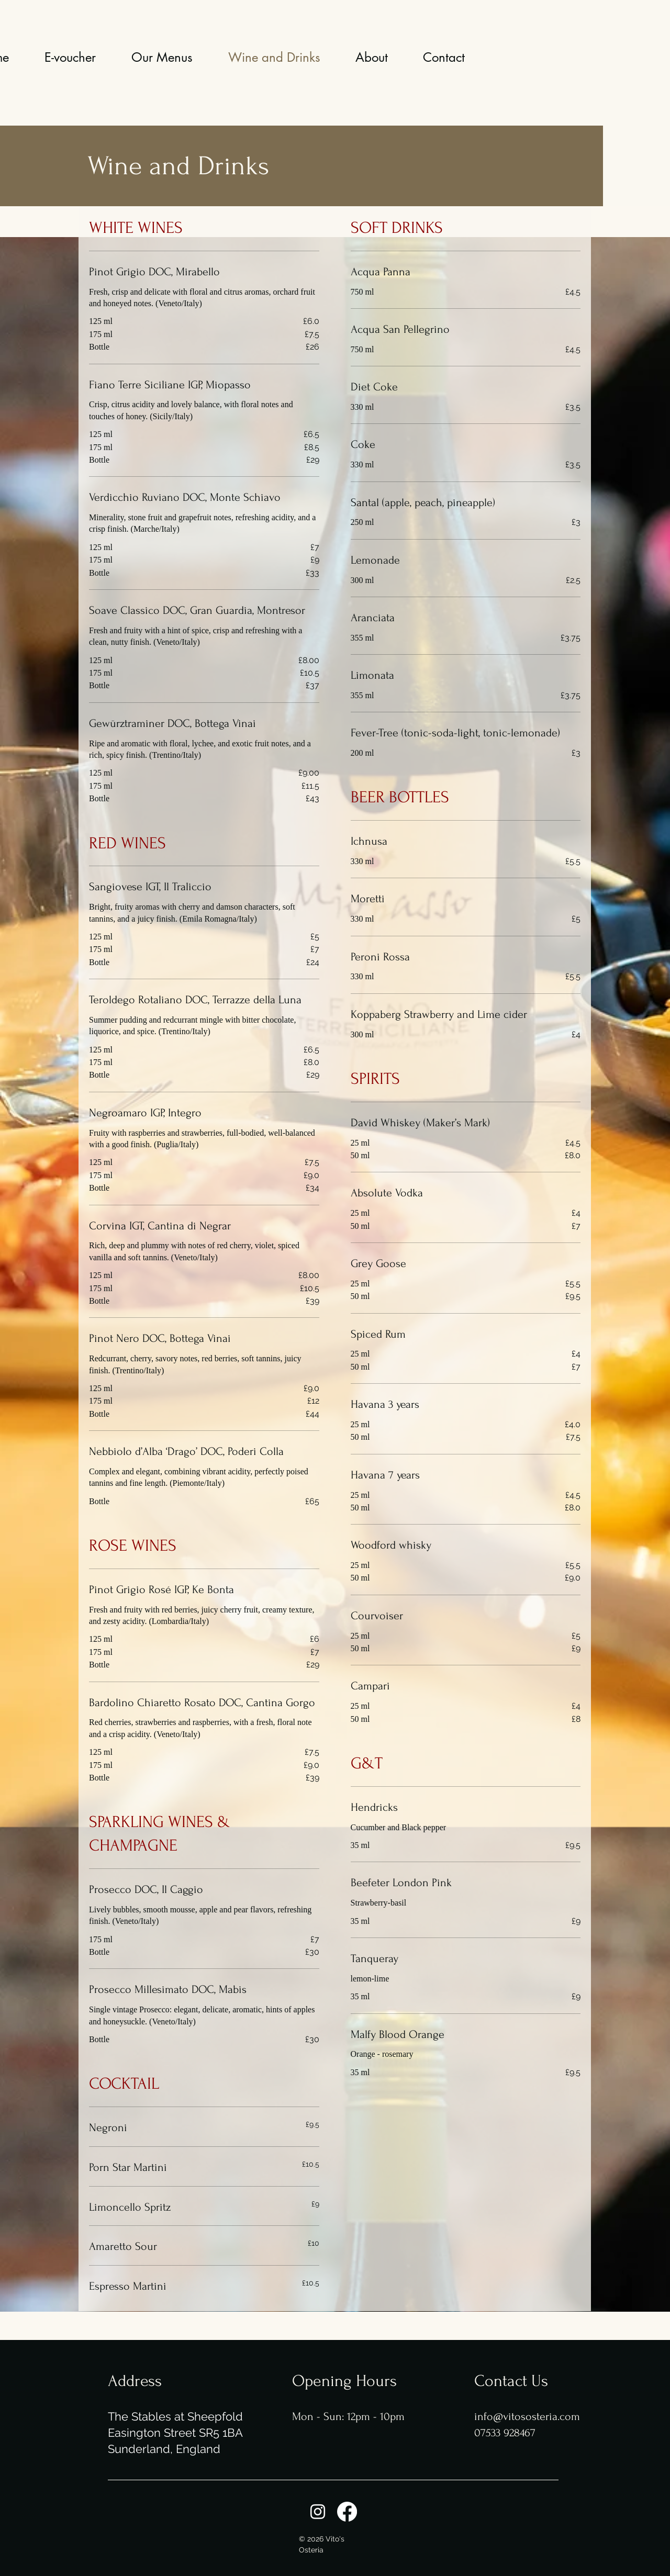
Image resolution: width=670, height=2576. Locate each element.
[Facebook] (347, 2512)
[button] (162, 57)
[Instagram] (318, 2512)
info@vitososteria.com (527, 2416)
